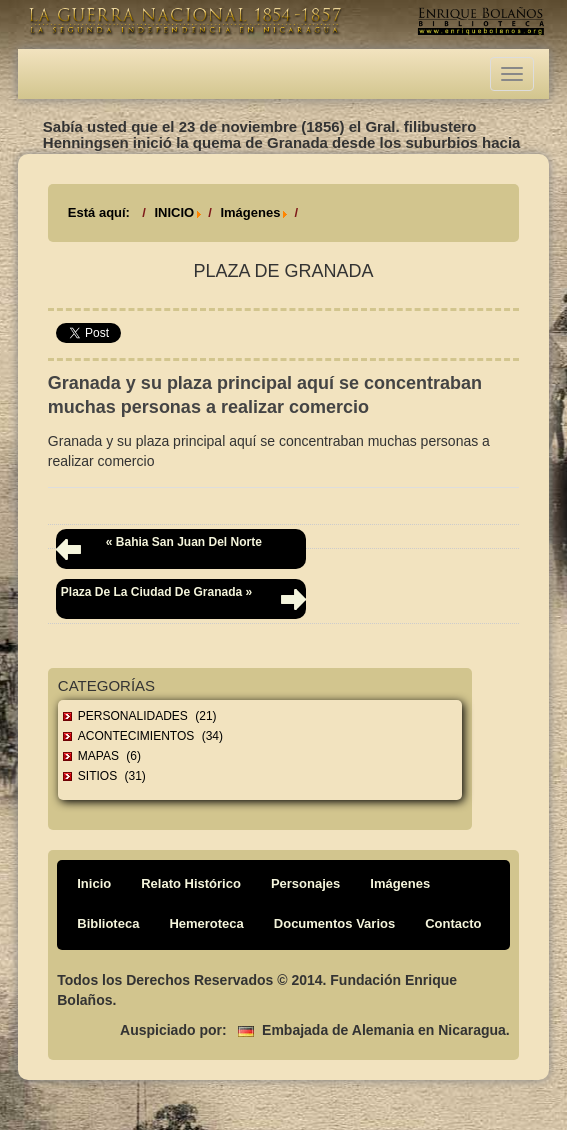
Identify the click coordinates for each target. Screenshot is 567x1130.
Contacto (453, 923)
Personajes (305, 883)
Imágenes (250, 212)
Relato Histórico (191, 883)
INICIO (174, 212)
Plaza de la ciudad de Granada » (156, 592)
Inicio (94, 883)
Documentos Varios (334, 923)
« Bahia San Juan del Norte (184, 542)
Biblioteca (108, 923)
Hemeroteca (206, 923)
